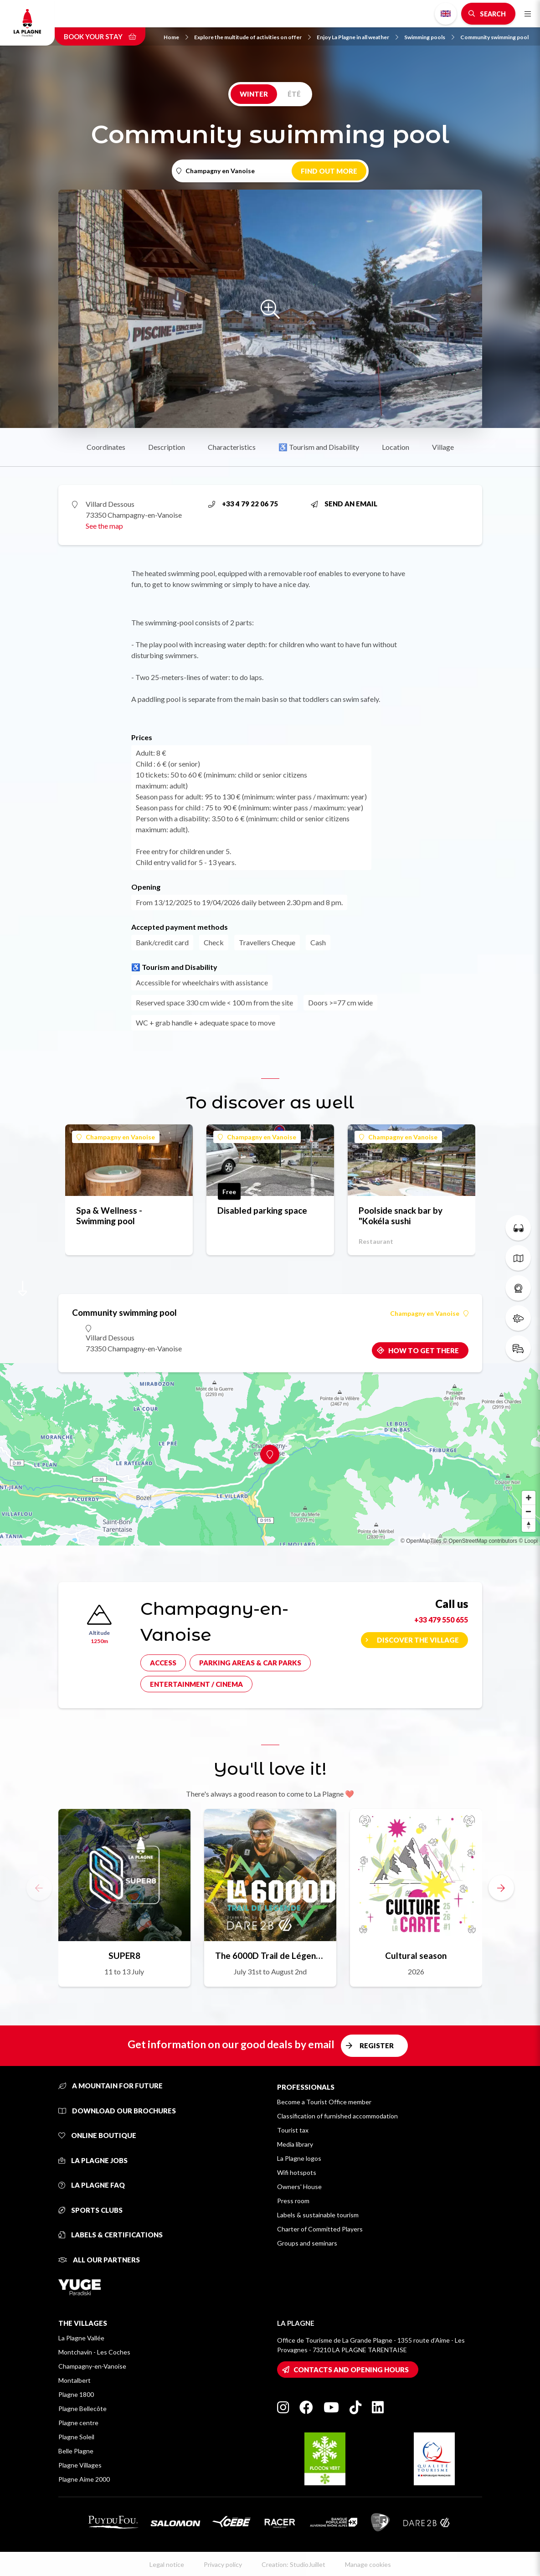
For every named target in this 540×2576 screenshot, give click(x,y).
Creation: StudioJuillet (293, 2564)
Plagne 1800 (76, 2394)
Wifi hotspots (296, 2172)
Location (395, 447)
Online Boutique (97, 2135)
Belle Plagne (75, 2451)
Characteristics (232, 447)
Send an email (344, 504)
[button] (501, 1888)
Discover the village (418, 1640)
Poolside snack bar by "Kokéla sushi (400, 1215)
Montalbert (74, 2380)
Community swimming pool (494, 37)
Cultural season (416, 1955)
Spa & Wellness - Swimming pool (109, 1215)
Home (176, 37)
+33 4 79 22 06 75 (243, 504)
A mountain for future (110, 2085)
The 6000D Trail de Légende (270, 1955)
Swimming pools (429, 37)
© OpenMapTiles (421, 1541)
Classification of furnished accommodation (337, 2116)
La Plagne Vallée (81, 2338)
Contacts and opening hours (351, 2369)
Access (163, 1663)
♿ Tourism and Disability (318, 447)
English (446, 13)
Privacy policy (223, 2564)
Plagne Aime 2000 (84, 2479)
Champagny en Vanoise (116, 1137)
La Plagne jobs (93, 2160)
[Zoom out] (528, 1511)
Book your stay (100, 36)
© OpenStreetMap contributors (480, 1541)
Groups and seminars (307, 2243)
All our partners (99, 2260)
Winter (254, 94)
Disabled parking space (262, 1210)
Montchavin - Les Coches (94, 2352)
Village (443, 447)
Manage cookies (368, 2564)
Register (377, 2045)
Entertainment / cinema (196, 1684)
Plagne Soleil (76, 2437)
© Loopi (528, 1541)
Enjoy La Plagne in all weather (357, 37)
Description (166, 447)
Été (294, 94)
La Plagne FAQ (91, 2185)
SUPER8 (124, 1955)
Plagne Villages (80, 2465)
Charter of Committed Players (320, 2229)
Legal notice (166, 2564)
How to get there (423, 1350)
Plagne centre (78, 2423)
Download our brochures (117, 2111)
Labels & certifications (110, 2235)
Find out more (329, 171)
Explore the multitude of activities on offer (252, 37)
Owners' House (299, 2186)
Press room (293, 2201)
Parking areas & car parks (250, 1663)
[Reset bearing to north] (528, 1525)
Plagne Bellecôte (82, 2408)
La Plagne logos (299, 2158)
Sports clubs (90, 2210)
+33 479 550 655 (441, 1619)
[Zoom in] (528, 1497)
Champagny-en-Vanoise (92, 2366)
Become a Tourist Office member (324, 2102)
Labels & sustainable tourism (318, 2215)
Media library (295, 2144)
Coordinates (106, 447)
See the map (104, 525)
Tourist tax (293, 2130)
